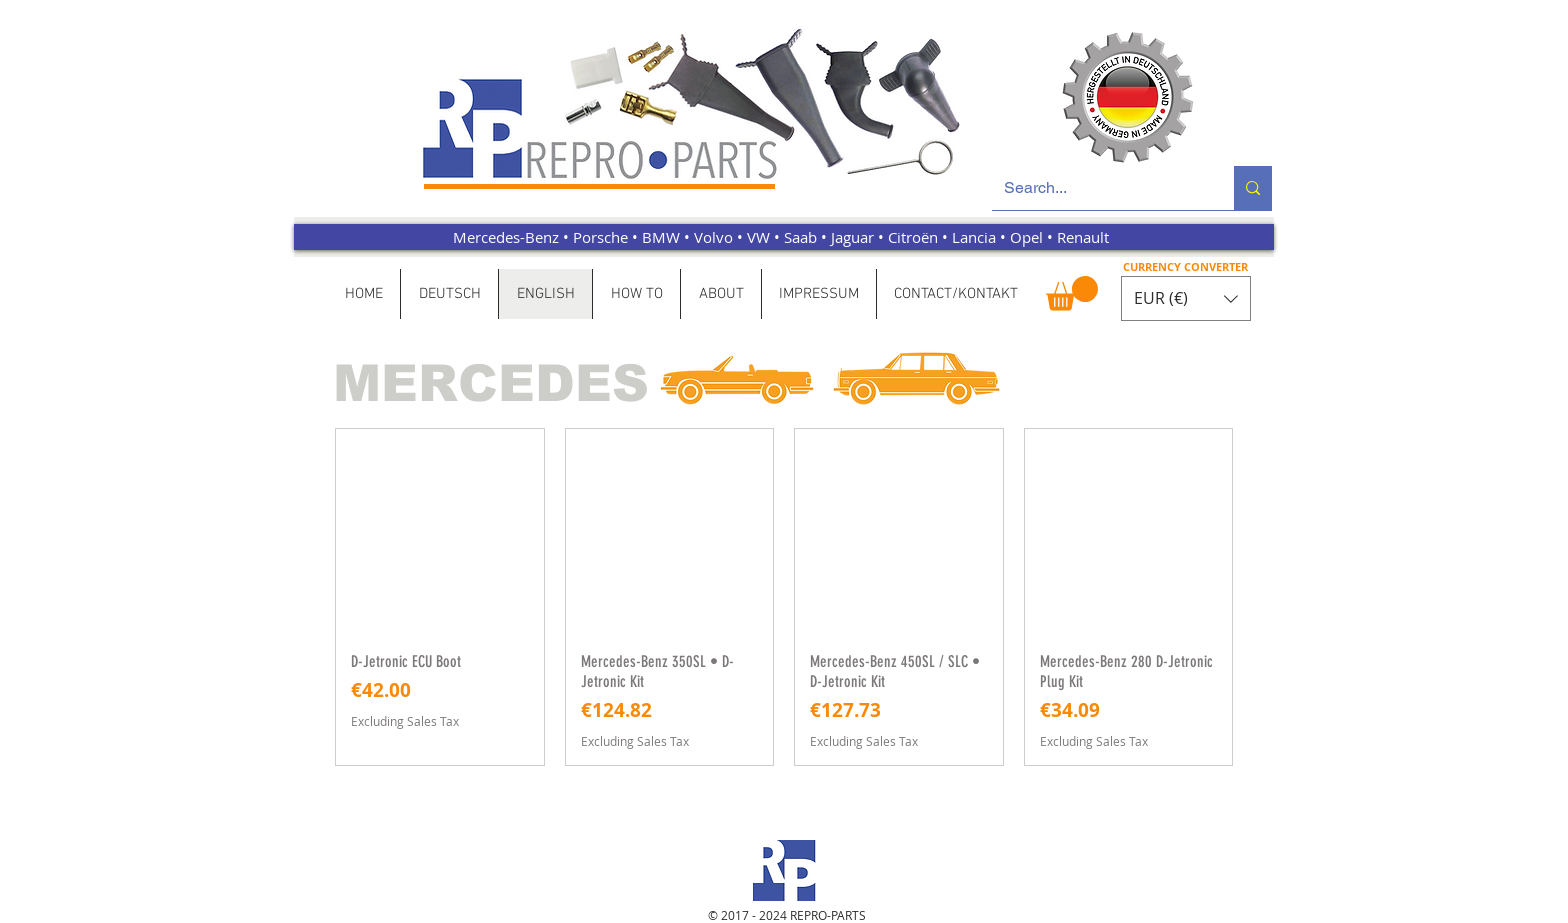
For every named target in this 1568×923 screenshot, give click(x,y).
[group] (784, 597)
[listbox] (1186, 298)
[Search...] (1098, 188)
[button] (1072, 293)
